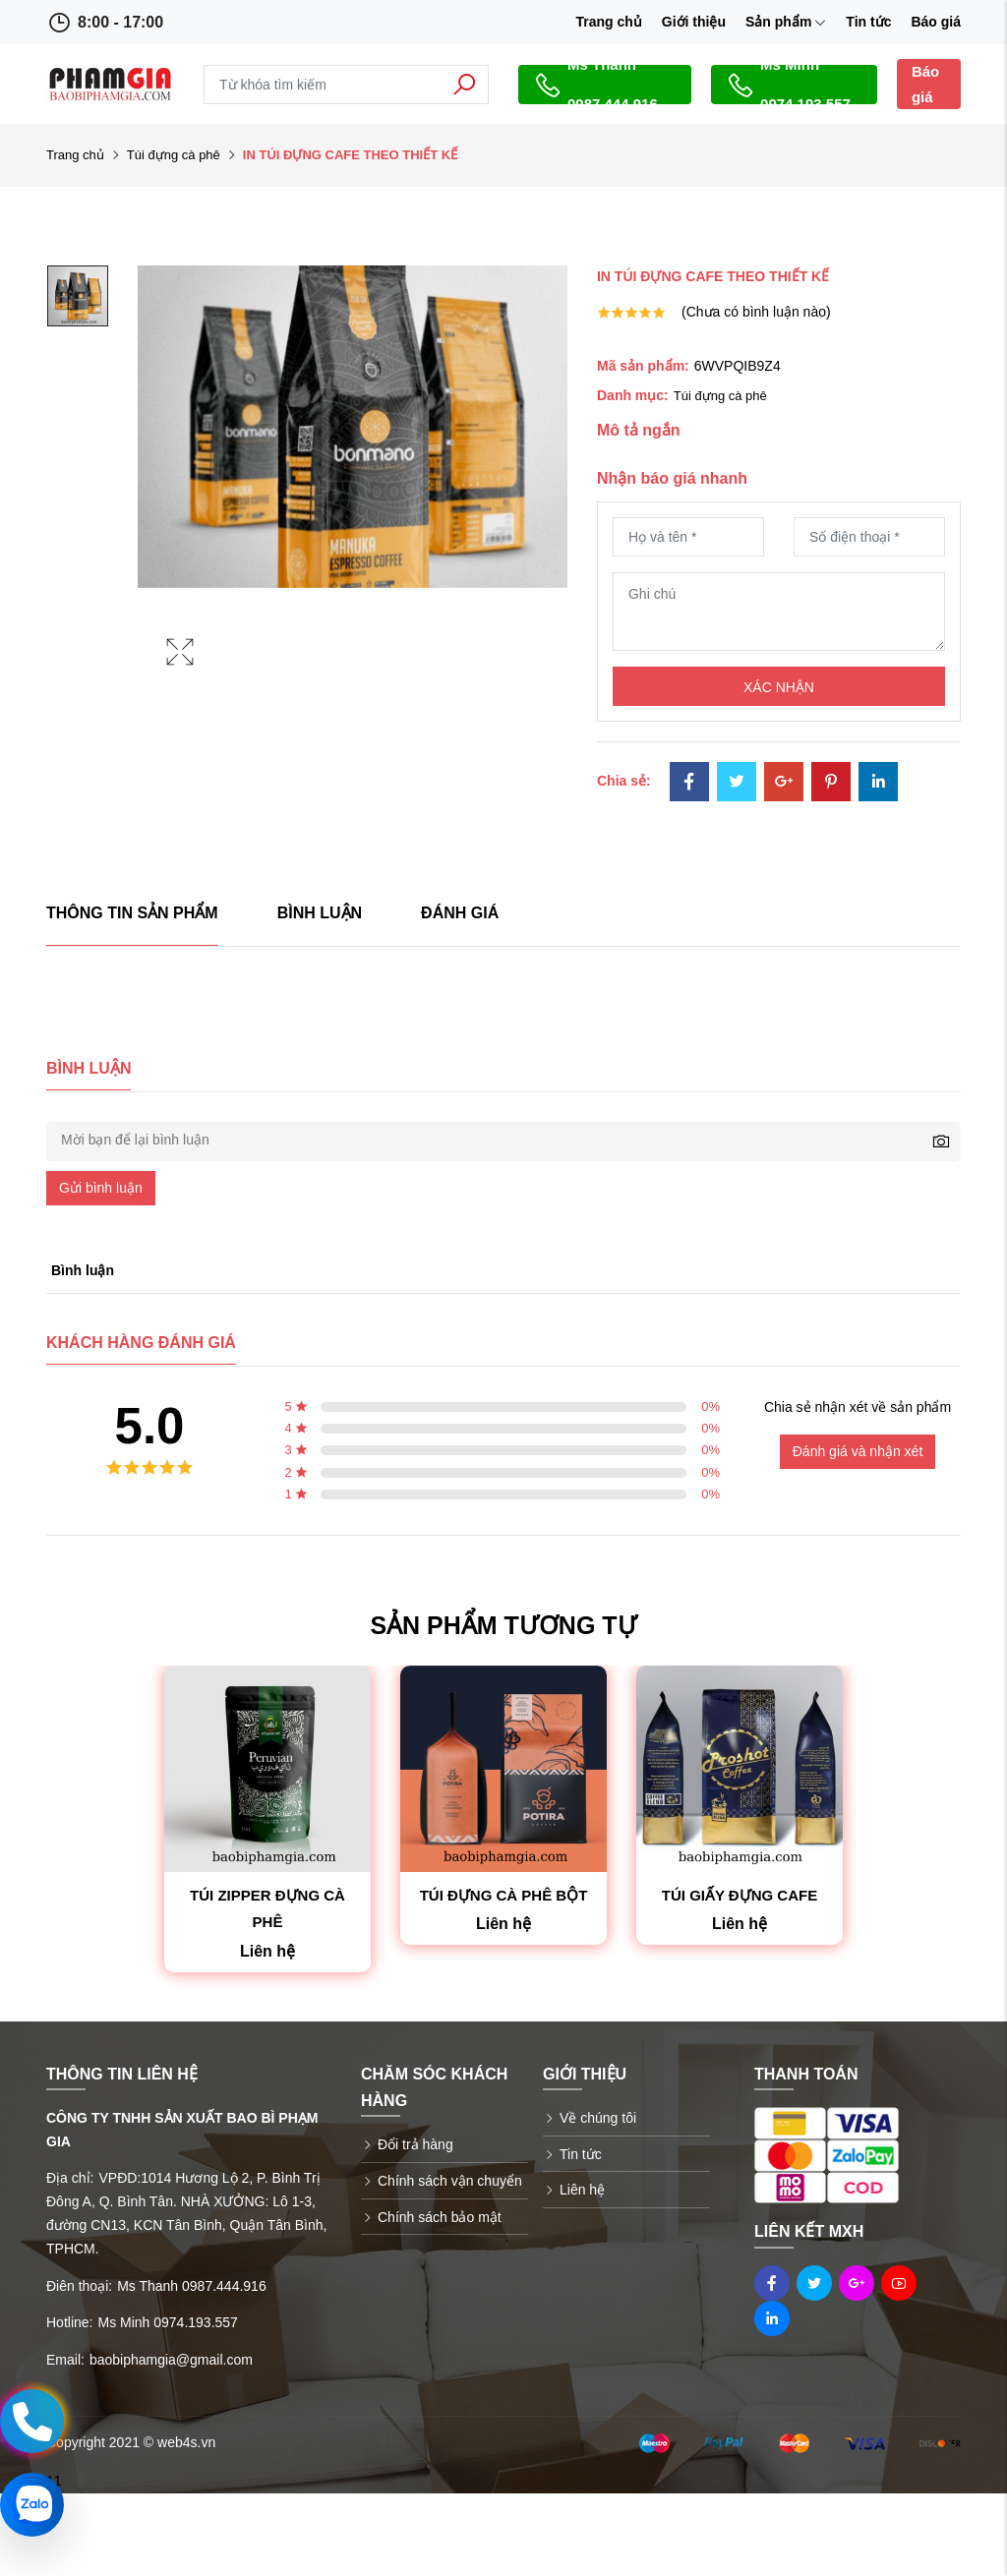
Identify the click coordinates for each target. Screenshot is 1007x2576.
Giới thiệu (694, 21)
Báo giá (936, 21)
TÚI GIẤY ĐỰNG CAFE (739, 1895)
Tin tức (868, 21)
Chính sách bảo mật (440, 2217)
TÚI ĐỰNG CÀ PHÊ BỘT (504, 1895)
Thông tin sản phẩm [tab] (132, 913)
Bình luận (319, 913)
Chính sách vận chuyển (450, 2181)
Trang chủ (608, 21)
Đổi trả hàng (415, 2144)
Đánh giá (460, 913)
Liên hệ (582, 2189)
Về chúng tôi (598, 2118)
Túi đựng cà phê (173, 154)
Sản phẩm (785, 21)
